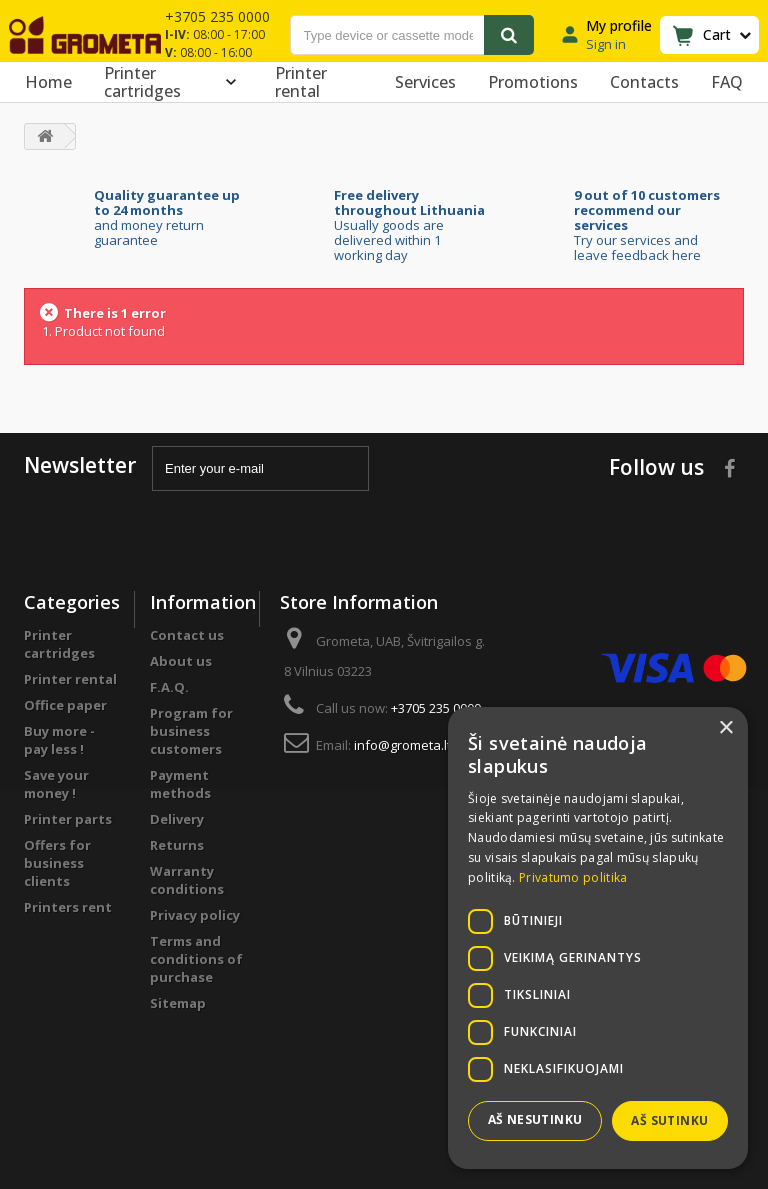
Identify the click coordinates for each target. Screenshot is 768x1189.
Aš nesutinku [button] (535, 1119)
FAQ (727, 82)
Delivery (177, 819)
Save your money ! (56, 784)
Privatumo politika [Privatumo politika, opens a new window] (573, 877)
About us (181, 661)
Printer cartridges (173, 82)
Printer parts (68, 819)
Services (425, 82)
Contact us (187, 635)
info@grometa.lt (402, 745)
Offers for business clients (57, 863)
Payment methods (180, 784)
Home (48, 82)
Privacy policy (195, 915)
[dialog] (598, 938)
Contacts (644, 82)
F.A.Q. (169, 687)
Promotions (533, 82)
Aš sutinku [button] (669, 1120)
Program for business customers (191, 731)
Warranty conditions (187, 880)
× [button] (725, 728)
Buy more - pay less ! (59, 740)
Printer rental (301, 82)
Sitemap (178, 1003)
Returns (177, 845)
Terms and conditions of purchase (196, 959)
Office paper (65, 705)
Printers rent (68, 907)
